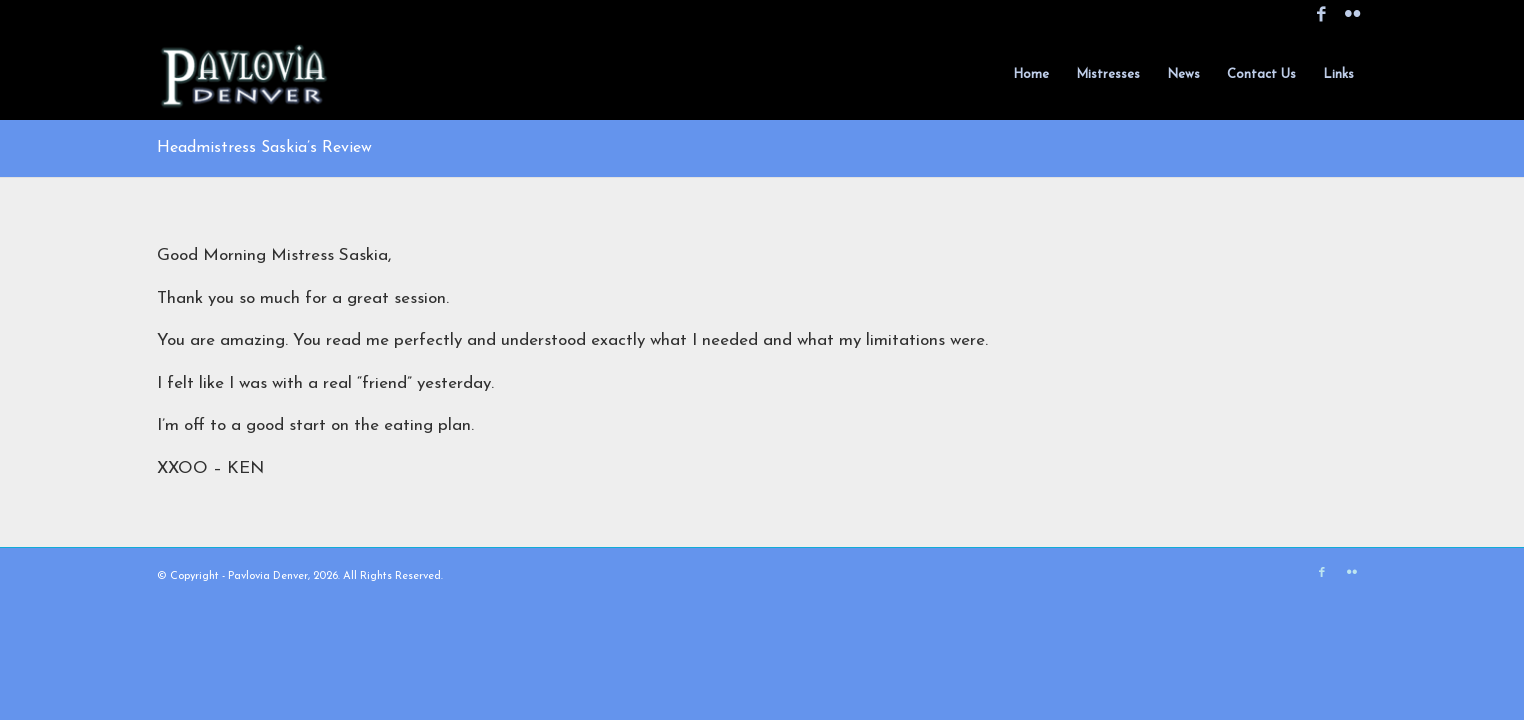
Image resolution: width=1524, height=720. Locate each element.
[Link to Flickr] (1352, 15)
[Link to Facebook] (1321, 15)
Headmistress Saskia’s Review (264, 148)
